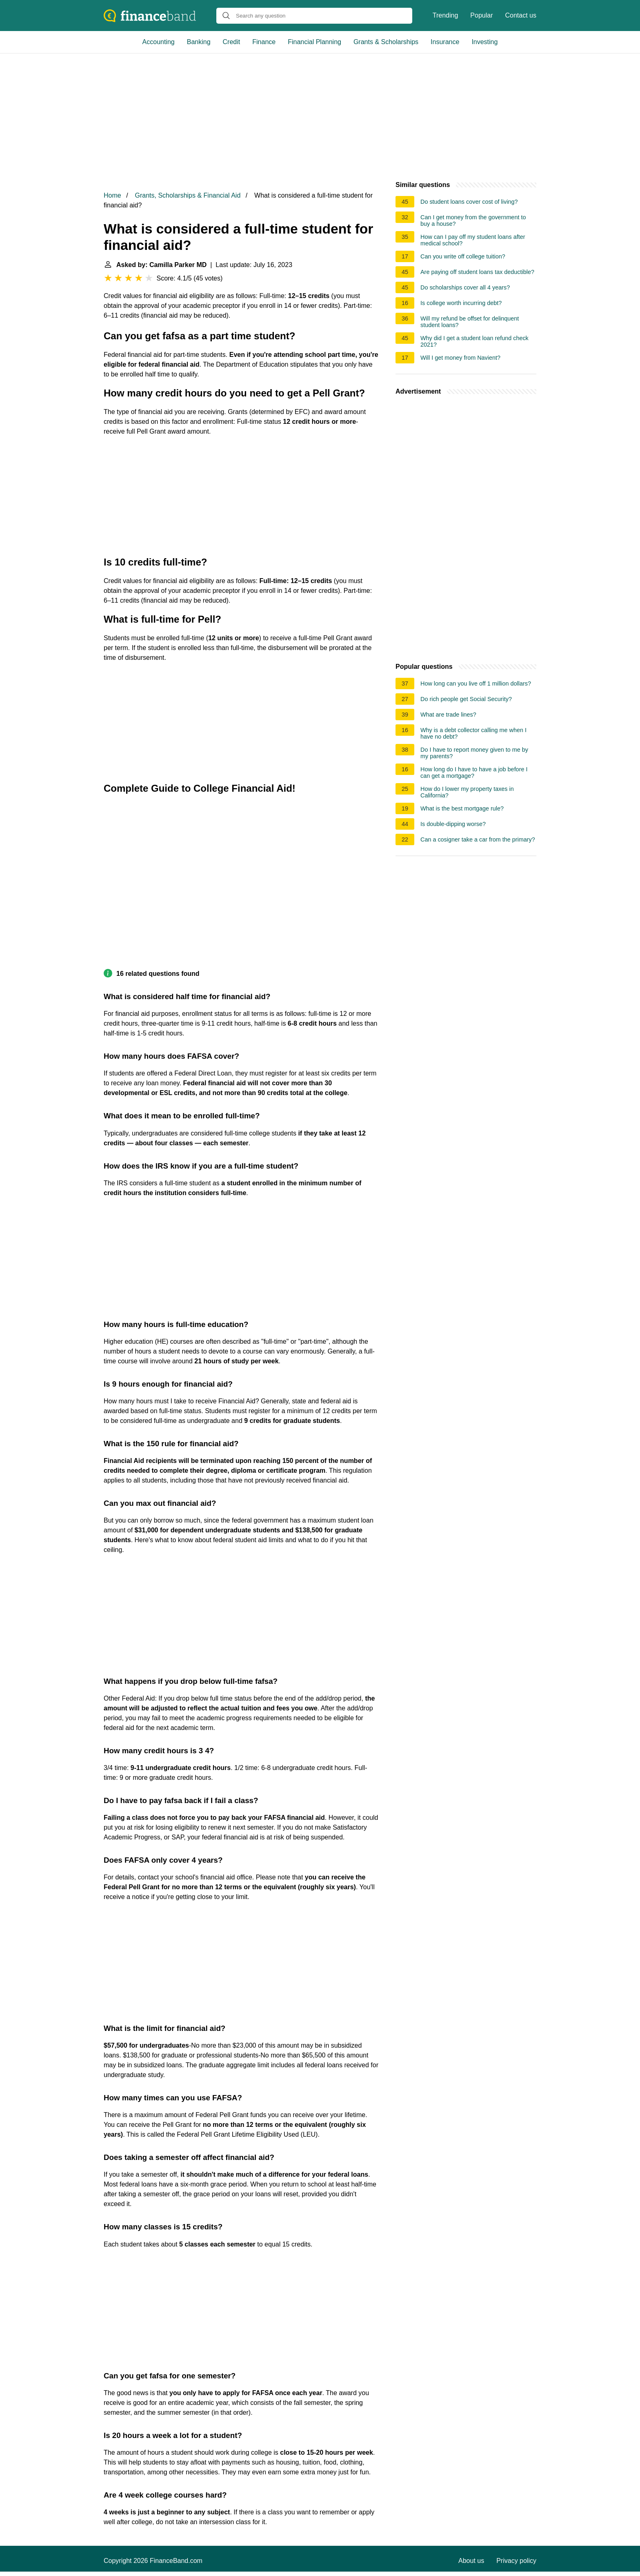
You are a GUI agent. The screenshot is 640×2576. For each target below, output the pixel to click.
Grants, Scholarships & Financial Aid (187, 195)
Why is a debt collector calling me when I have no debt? (473, 733)
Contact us (520, 15)
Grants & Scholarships (385, 41)
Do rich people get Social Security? (466, 699)
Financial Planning (314, 41)
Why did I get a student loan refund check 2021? (474, 341)
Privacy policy (516, 2560)
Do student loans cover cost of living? (469, 201)
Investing (484, 41)
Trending (445, 15)
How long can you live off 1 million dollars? (475, 683)
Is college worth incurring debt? (461, 303)
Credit (231, 41)
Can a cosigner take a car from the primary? (477, 839)
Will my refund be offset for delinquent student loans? (469, 321)
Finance (264, 41)
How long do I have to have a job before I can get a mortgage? (473, 772)
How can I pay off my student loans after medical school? (472, 240)
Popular (481, 15)
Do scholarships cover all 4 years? (465, 287)
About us (471, 2560)
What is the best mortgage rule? (462, 808)
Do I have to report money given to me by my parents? (474, 752)
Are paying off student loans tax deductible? (477, 272)
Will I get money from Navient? (460, 357)
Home (112, 195)
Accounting (158, 41)
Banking (199, 41)
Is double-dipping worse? (453, 824)
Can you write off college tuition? (462, 256)
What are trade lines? (448, 714)
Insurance (445, 41)
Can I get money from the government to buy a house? (473, 220)
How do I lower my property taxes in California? (467, 792)
